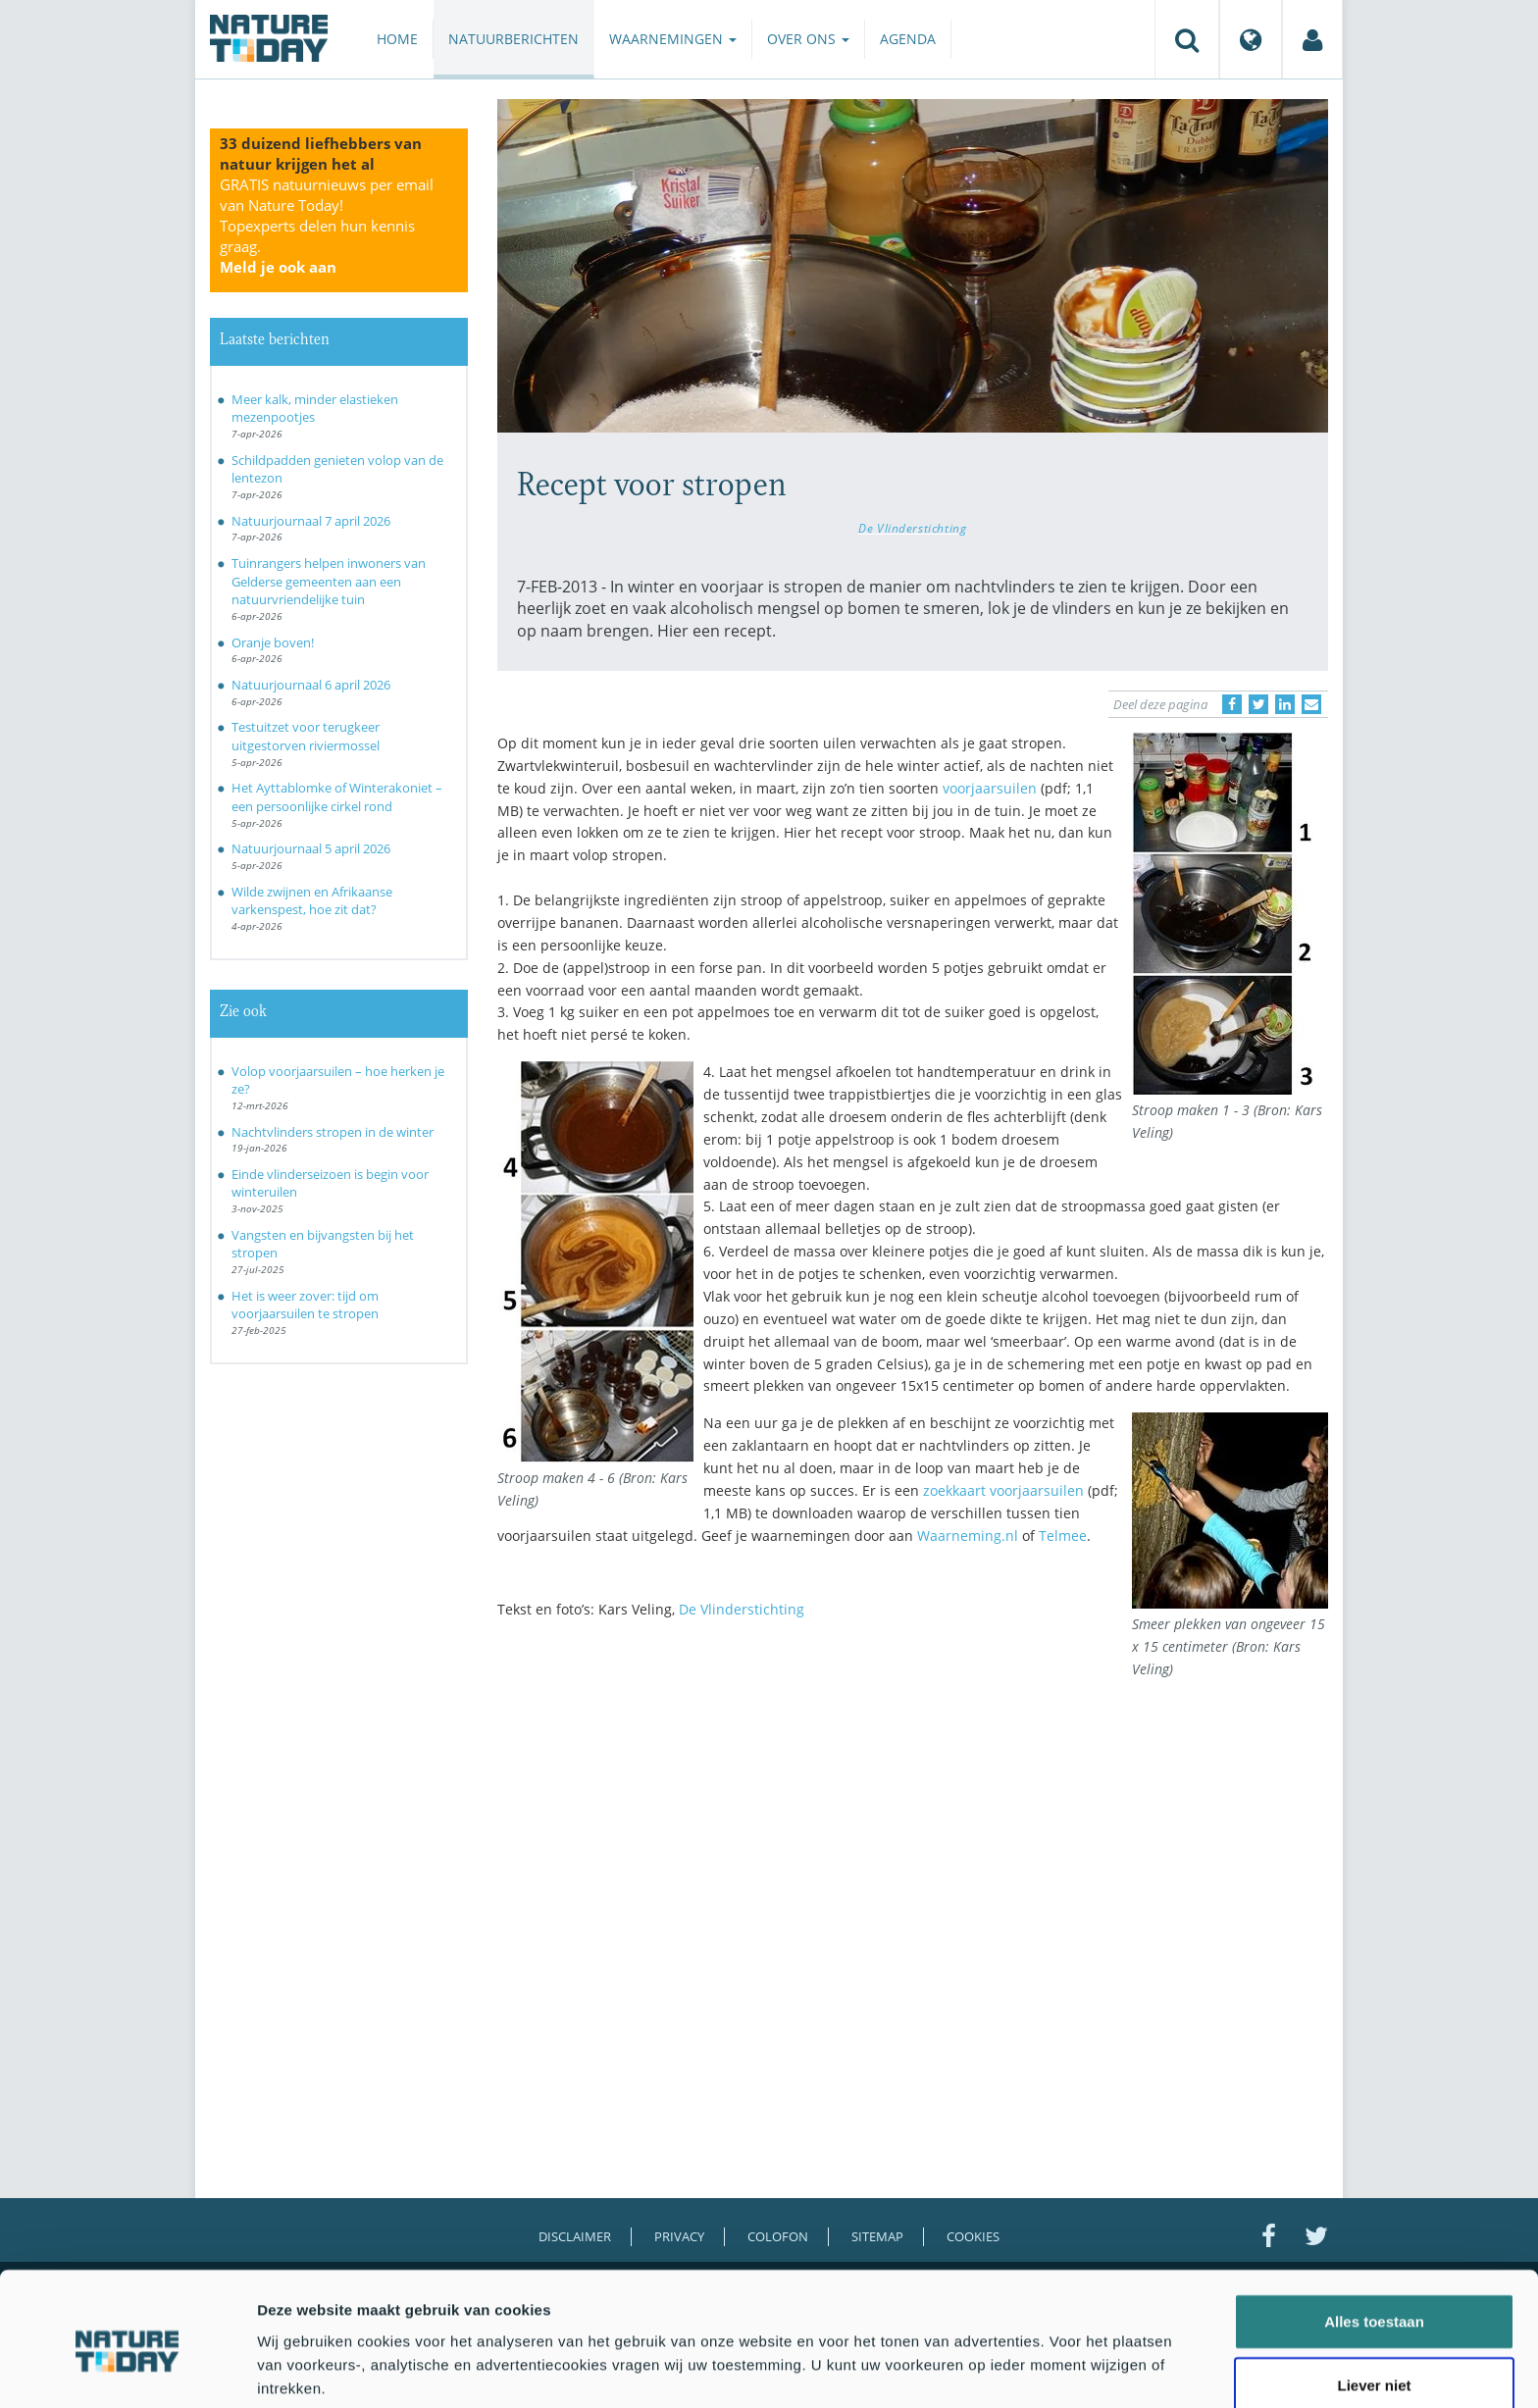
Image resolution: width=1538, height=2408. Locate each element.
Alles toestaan (1374, 2238)
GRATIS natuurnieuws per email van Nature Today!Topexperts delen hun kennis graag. (327, 226)
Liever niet (1373, 2303)
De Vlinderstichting (912, 528)
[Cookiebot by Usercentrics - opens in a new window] (127, 2369)
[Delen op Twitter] (1258, 704)
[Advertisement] (913, 1805)
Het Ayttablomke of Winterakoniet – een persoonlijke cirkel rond (336, 797)
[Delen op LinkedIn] (1285, 704)
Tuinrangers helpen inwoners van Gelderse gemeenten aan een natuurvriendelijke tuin (328, 581)
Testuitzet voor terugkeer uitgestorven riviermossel (305, 736)
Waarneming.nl (967, 1535)
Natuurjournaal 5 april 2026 (310, 848)
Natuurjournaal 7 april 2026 (310, 521)
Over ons (808, 38)
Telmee (1063, 1535)
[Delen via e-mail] (1311, 704)
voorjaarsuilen (990, 788)
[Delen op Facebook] (1232, 704)
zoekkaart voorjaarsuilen (1003, 1490)
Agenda (908, 38)
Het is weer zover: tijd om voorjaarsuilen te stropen (305, 1305)
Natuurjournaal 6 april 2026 (310, 684)
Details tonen (1059, 2369)
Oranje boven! (272, 642)
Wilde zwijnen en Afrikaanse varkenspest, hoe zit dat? (311, 901)
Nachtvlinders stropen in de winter (332, 1132)
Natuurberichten (513, 38)
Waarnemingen (673, 38)
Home (397, 38)
